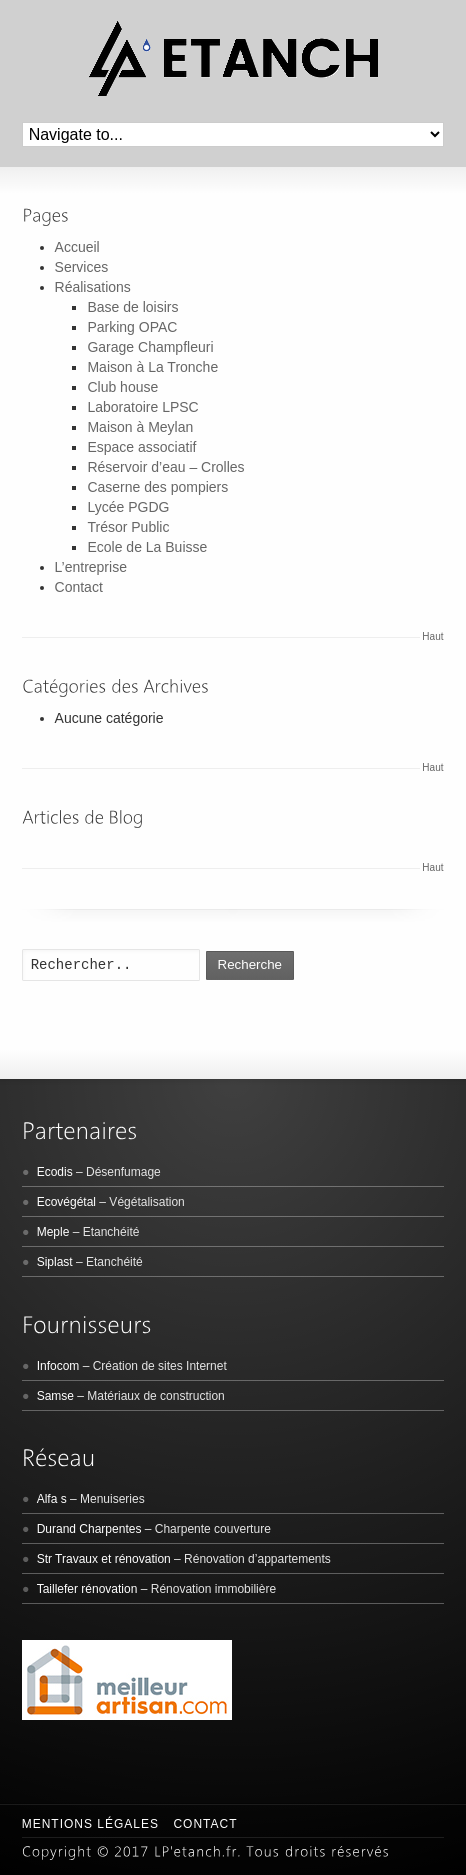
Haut (432, 636)
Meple (53, 1232)
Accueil (77, 247)
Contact (79, 587)
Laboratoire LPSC (142, 407)
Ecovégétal (66, 1202)
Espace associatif (141, 447)
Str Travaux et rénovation (104, 1559)
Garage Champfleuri (150, 347)
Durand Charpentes (89, 1529)
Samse (55, 1396)
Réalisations (93, 287)
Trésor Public (128, 527)
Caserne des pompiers (157, 487)
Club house (122, 387)
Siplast (55, 1262)
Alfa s (52, 1499)
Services (82, 267)
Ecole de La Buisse (147, 547)
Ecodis (55, 1172)
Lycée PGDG (128, 507)
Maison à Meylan (140, 427)
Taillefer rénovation (87, 1589)
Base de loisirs (132, 307)
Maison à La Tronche (152, 367)
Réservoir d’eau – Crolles (165, 467)
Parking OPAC (132, 327)
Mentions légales (90, 1824)
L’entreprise (91, 567)
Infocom (58, 1366)
